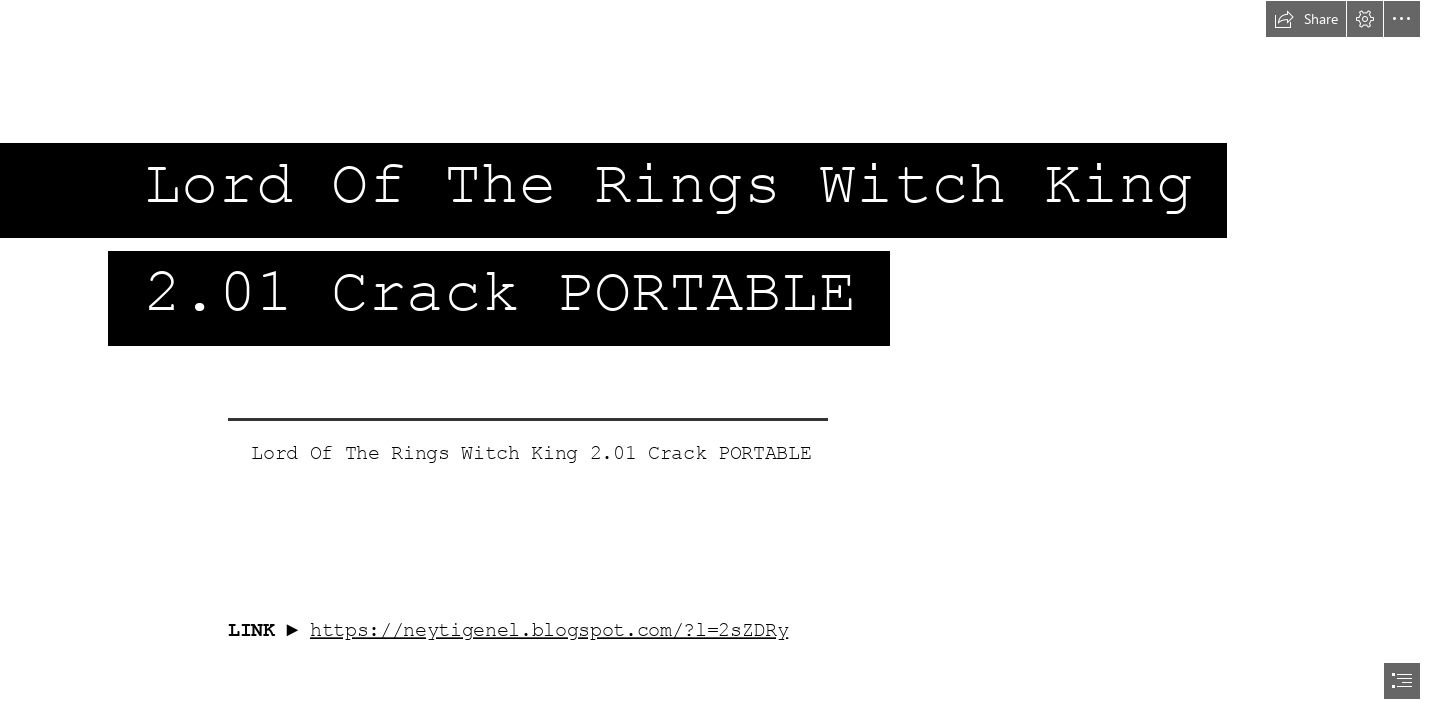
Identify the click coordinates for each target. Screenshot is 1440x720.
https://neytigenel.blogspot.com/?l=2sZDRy (549, 630)
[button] (1306, 19)
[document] (720, 360)
